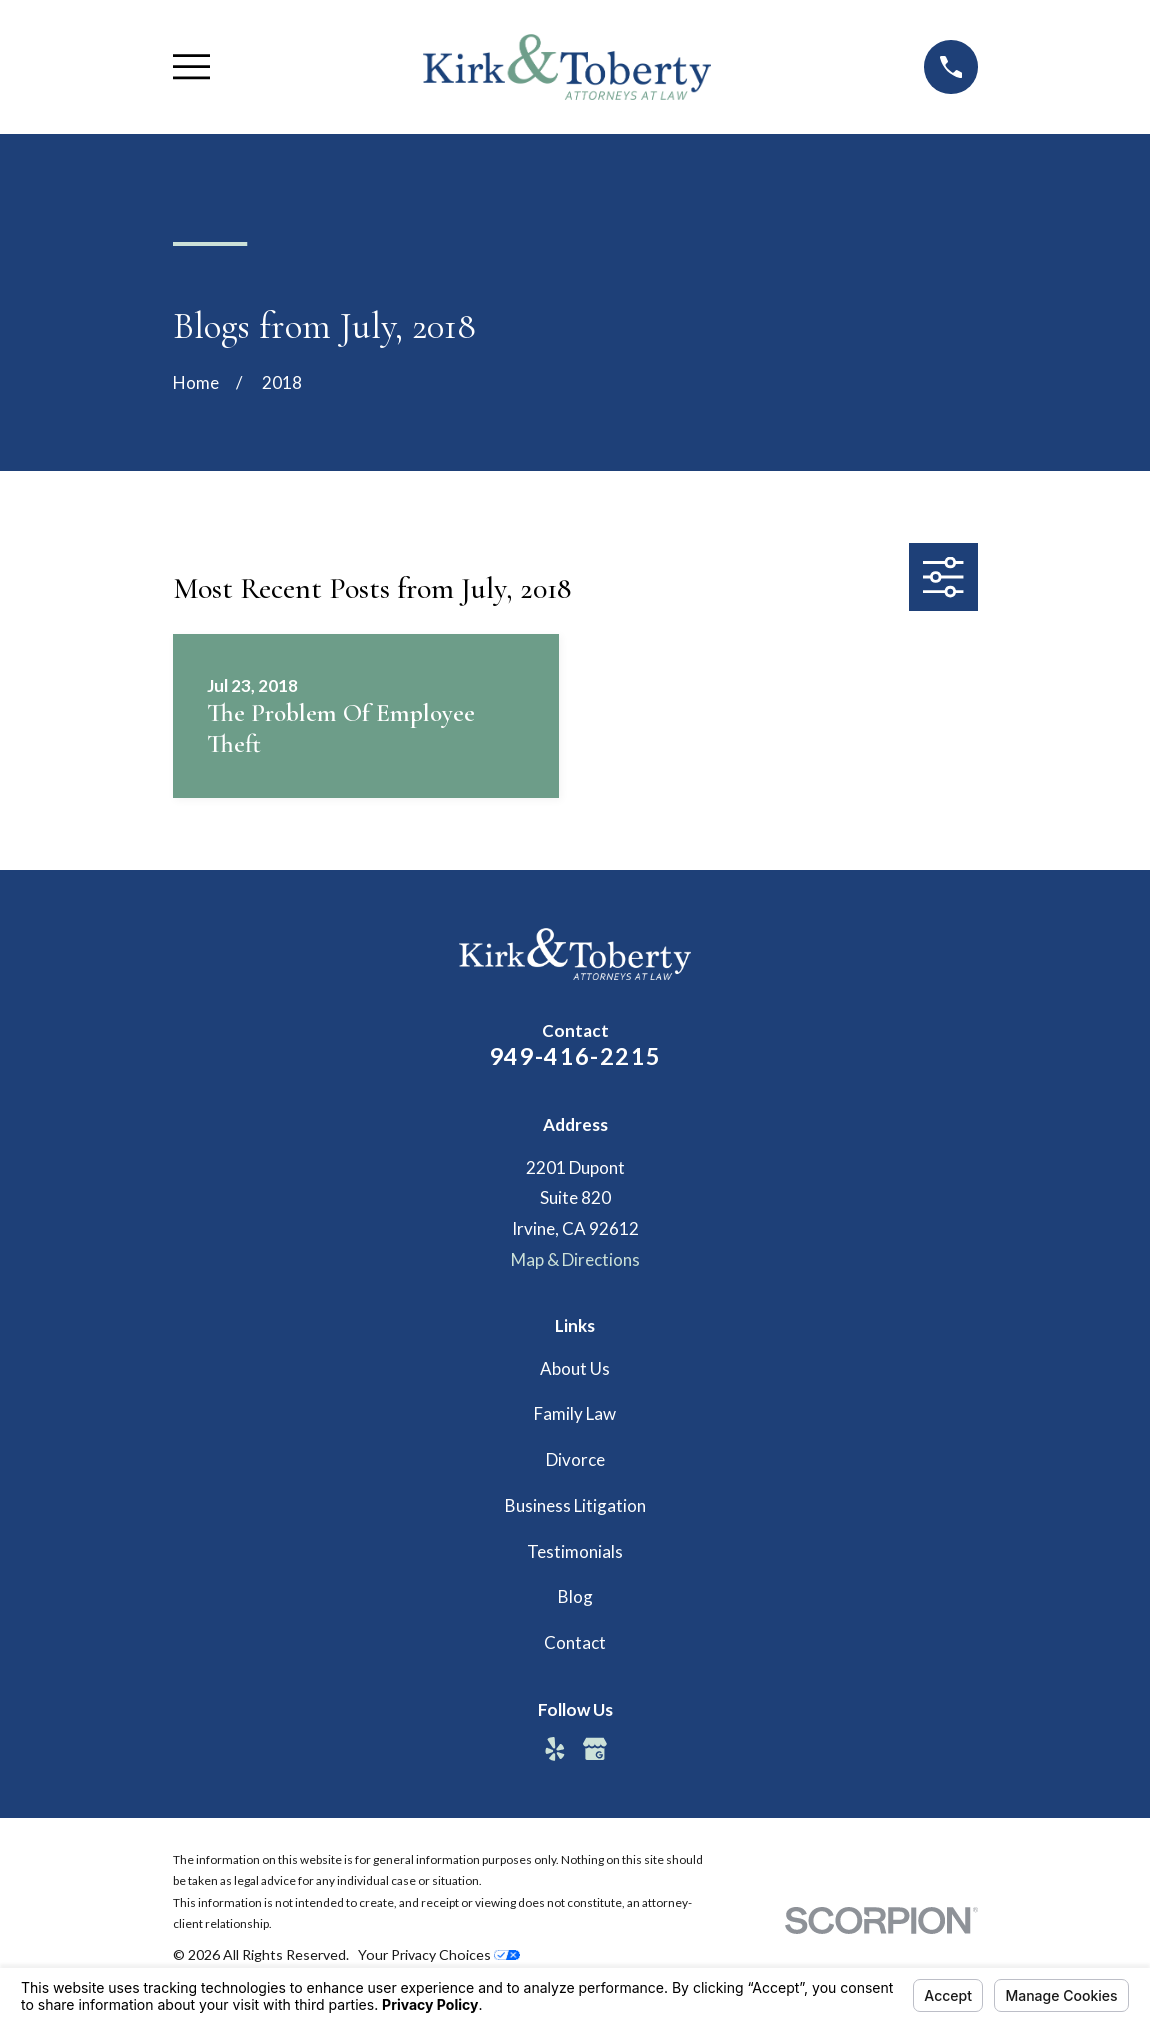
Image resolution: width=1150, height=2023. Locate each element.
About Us (575, 1368)
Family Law (575, 1413)
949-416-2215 (575, 1056)
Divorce (575, 1459)
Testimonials (575, 1551)
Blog (575, 1596)
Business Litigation (575, 1505)
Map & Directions (575, 1259)
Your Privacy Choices (439, 1954)
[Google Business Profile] (595, 1749)
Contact (575, 1642)
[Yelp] (555, 1749)
